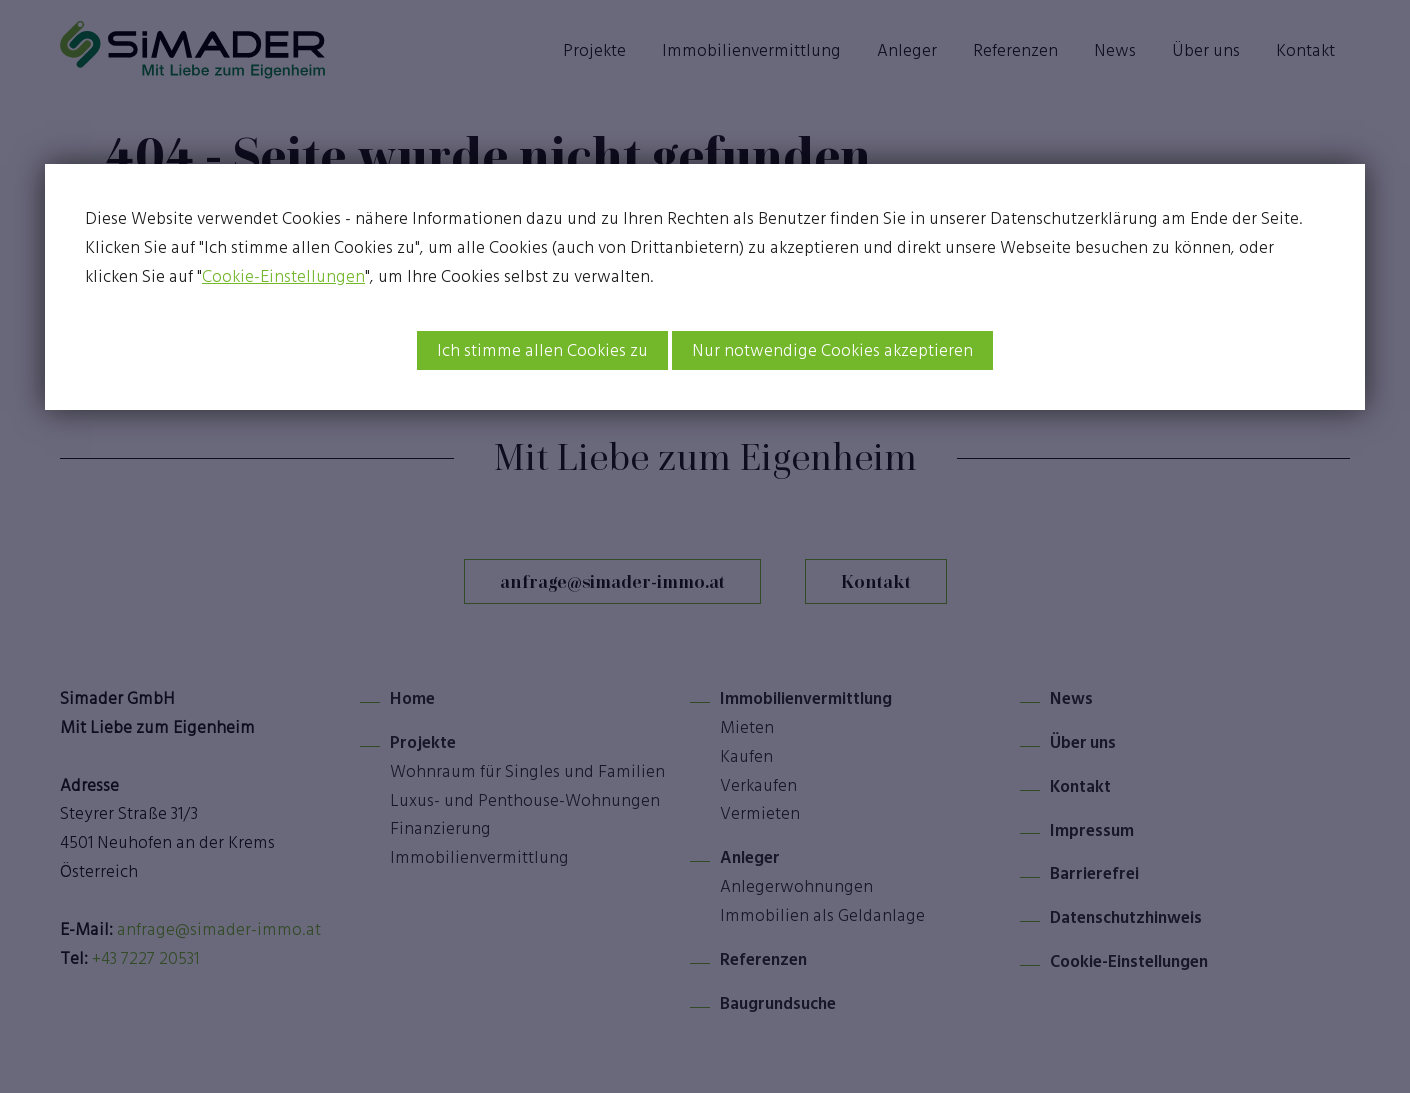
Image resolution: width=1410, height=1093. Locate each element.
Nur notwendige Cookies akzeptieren (832, 350)
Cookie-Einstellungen (283, 276)
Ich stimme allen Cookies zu (542, 350)
